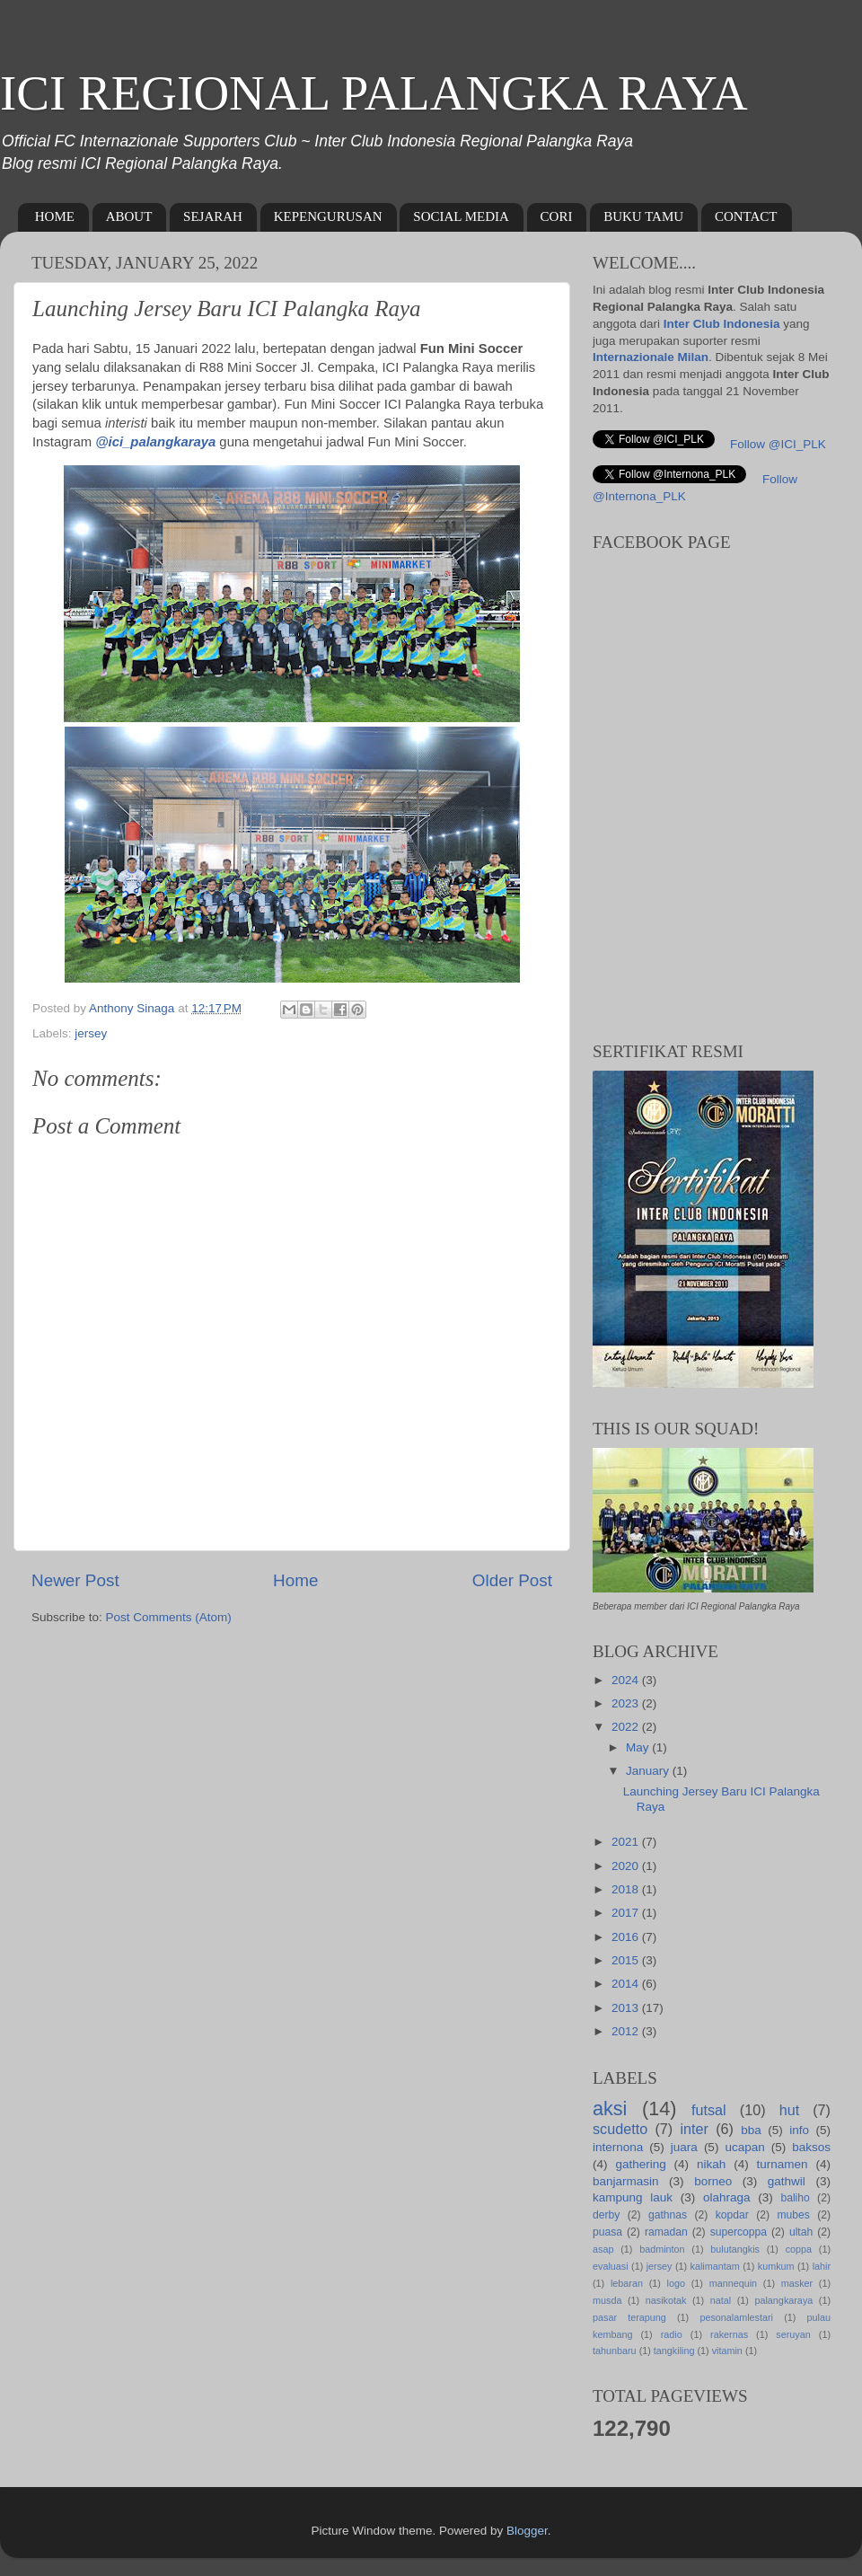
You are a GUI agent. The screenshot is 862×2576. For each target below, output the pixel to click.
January (649, 1771)
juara (684, 2147)
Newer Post (75, 1580)
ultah (801, 2232)
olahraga (727, 2197)
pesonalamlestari (736, 2317)
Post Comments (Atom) (169, 1617)
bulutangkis (735, 2249)
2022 (626, 1727)
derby (606, 2215)
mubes (793, 2215)
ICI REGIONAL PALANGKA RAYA (374, 93)
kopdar (732, 2215)
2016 (626, 1937)
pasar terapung (629, 2317)
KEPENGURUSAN (328, 216)
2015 (626, 1960)
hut (789, 2110)
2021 (626, 1841)
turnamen (782, 2164)
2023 (626, 1703)
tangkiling (674, 2350)
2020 (626, 1866)
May (639, 1747)
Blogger (527, 2530)
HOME (55, 216)
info (799, 2130)
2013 (626, 2008)
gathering (640, 2164)
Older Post (512, 1580)
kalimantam (715, 2266)
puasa (607, 2232)
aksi (610, 2108)
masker (797, 2283)
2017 (626, 1912)
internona (618, 2147)
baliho (794, 2198)
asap (603, 2249)
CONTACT (746, 216)
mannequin (733, 2283)
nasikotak (666, 2300)
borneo (713, 2181)
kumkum (776, 2266)
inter (694, 2129)
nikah (711, 2164)
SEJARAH (212, 216)
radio (671, 2334)
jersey (91, 1033)
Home (295, 1580)
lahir (822, 2266)
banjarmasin (626, 2181)
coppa (799, 2249)
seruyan (793, 2334)
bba (751, 2130)
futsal (708, 2110)
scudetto (620, 2129)
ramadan (666, 2232)
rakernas (729, 2334)
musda (607, 2300)
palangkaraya (783, 2300)
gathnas (667, 2215)
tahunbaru (615, 2350)
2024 (626, 1680)
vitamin (727, 2350)
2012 (626, 2031)
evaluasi (611, 2266)
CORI (557, 216)
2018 (626, 1889)
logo (676, 2283)
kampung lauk (633, 2197)
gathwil (786, 2181)
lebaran (627, 2283)
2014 (626, 1983)
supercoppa (738, 2232)
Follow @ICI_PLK (778, 444)
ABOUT (129, 216)
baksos (811, 2147)
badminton (661, 2249)
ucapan (744, 2147)
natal (720, 2300)
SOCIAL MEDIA (461, 216)
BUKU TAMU (643, 216)
